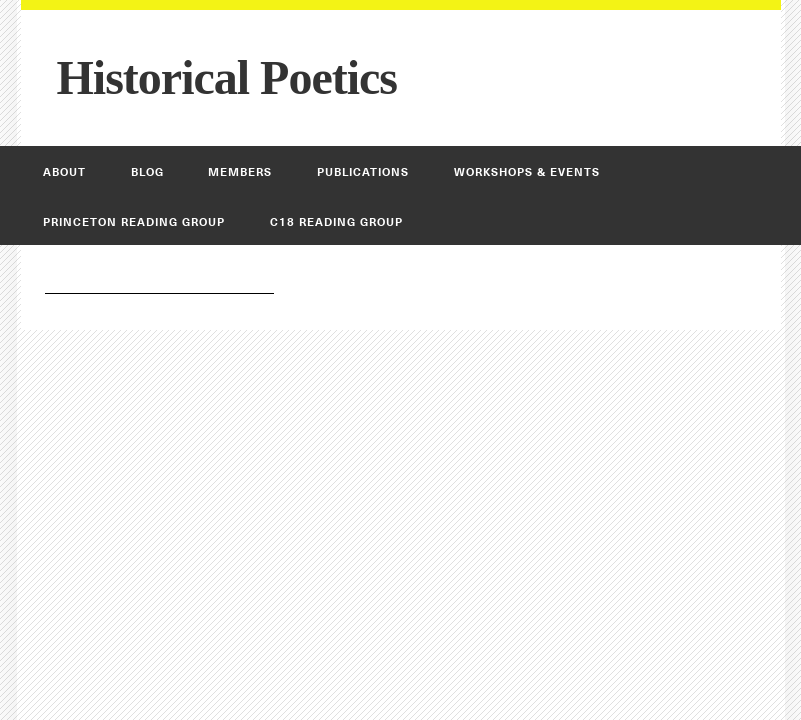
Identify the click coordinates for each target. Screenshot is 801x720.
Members (240, 172)
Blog (147, 172)
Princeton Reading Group (134, 222)
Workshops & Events (527, 172)
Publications (363, 172)
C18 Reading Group (336, 222)
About (64, 172)
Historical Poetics (227, 77)
